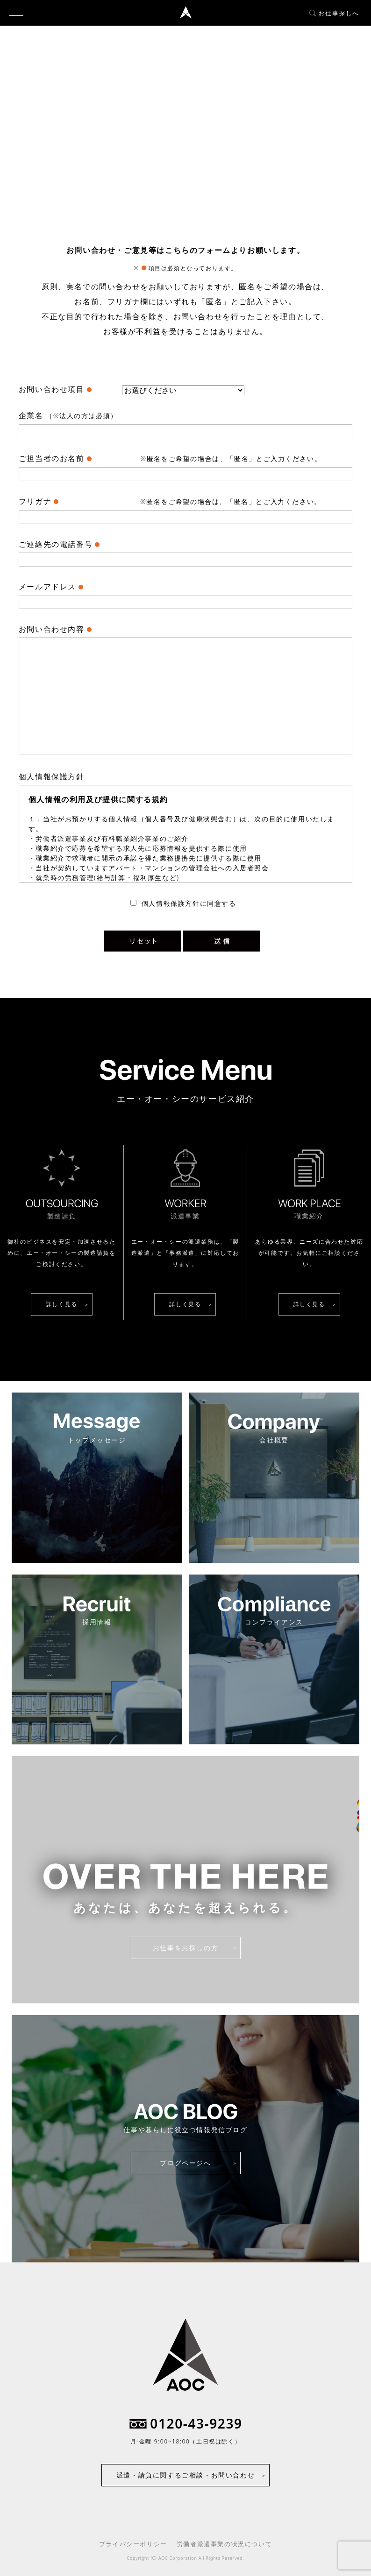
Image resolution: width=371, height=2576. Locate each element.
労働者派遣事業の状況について (224, 2544)
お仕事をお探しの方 (185, 1947)
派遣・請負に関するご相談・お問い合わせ (185, 2475)
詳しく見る (62, 1304)
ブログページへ (185, 2162)
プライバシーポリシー (133, 2544)
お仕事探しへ (334, 13)
